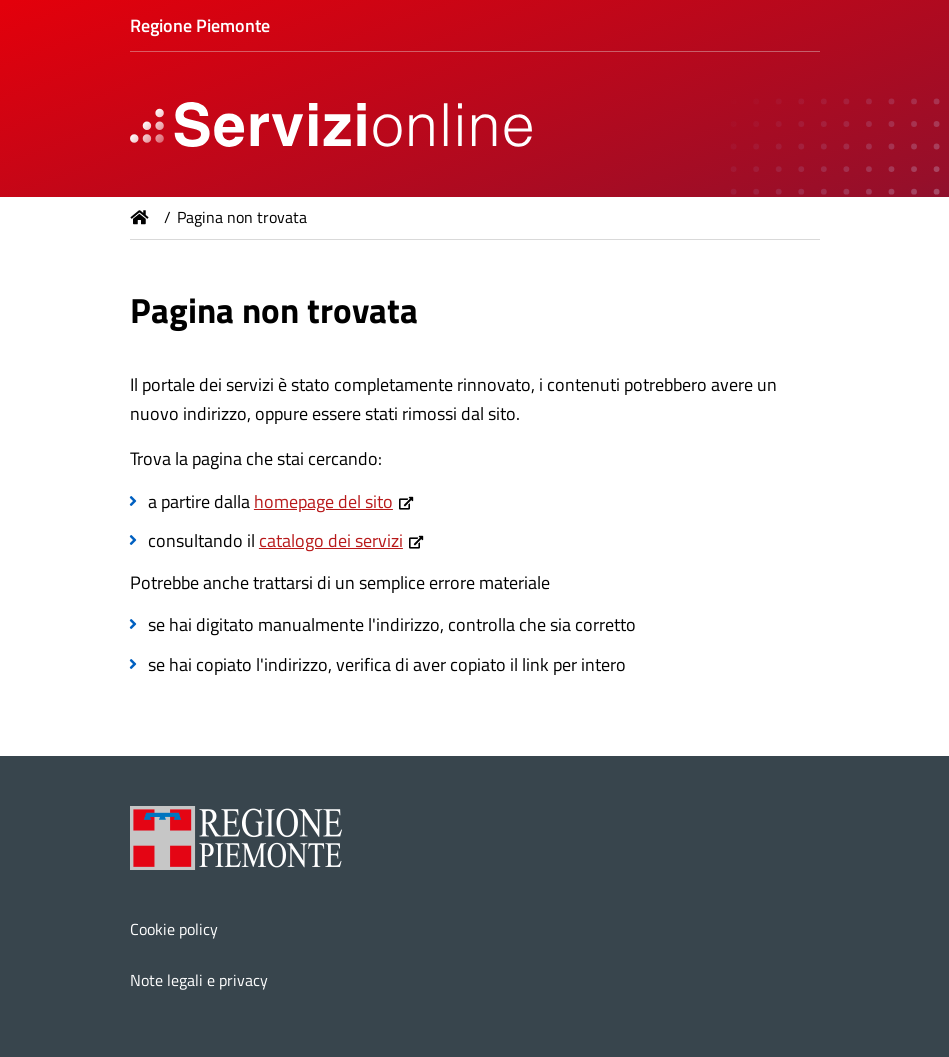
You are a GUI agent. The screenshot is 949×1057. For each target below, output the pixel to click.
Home (140, 217)
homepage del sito (323, 501)
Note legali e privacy (199, 980)
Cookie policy (174, 929)
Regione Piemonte (200, 25)
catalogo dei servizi (331, 540)
